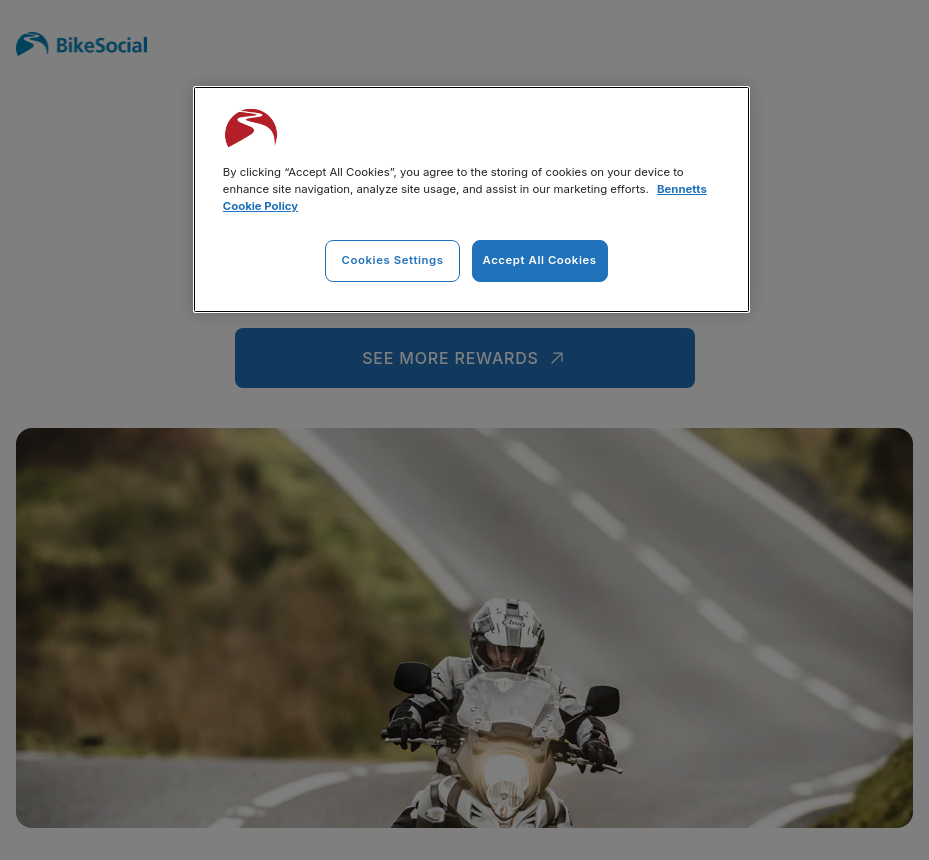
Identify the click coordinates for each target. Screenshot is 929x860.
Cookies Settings (393, 260)
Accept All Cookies (540, 260)
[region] (471, 199)
